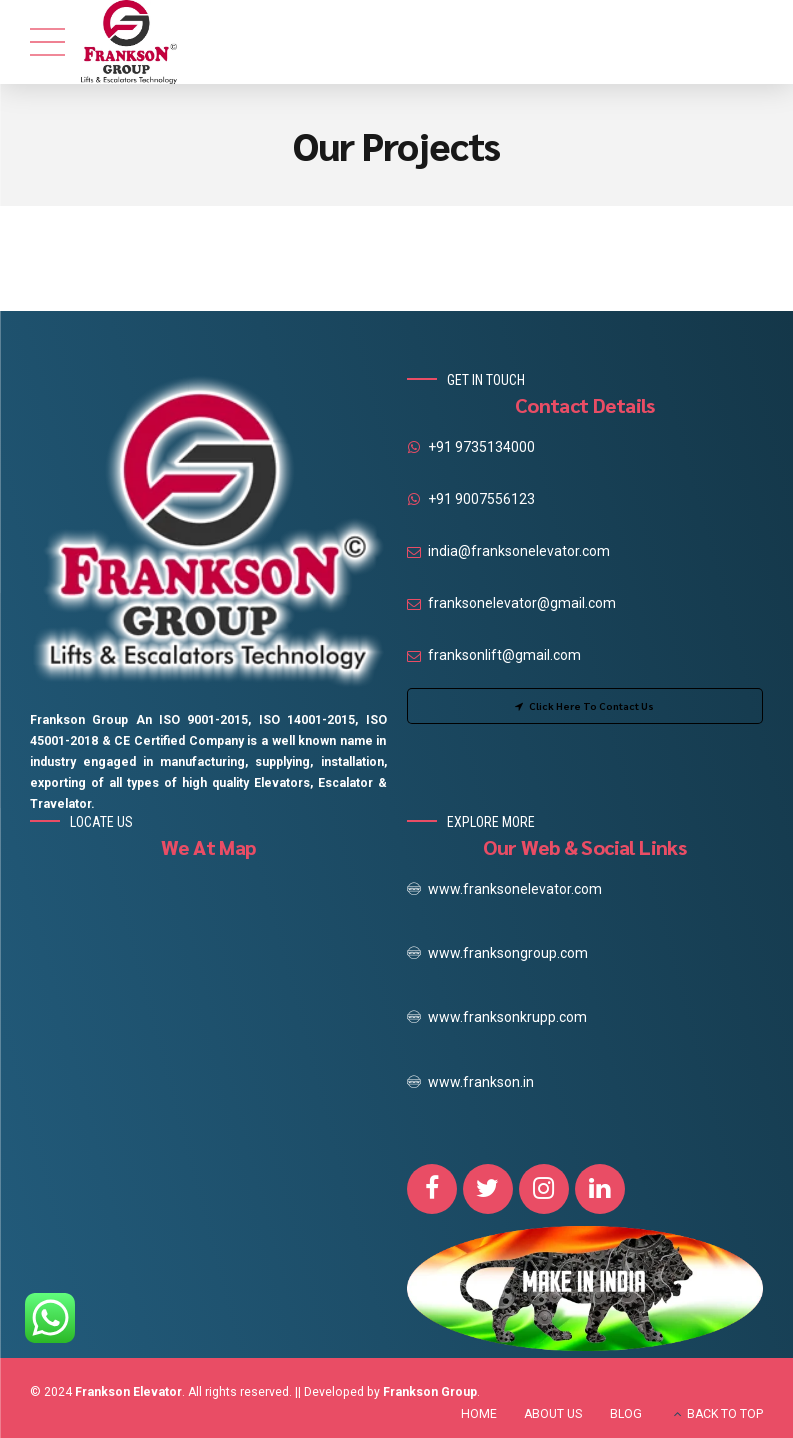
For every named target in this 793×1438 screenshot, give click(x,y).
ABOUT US (553, 1414)
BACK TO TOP (725, 1414)
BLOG (626, 1414)
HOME (479, 1414)
